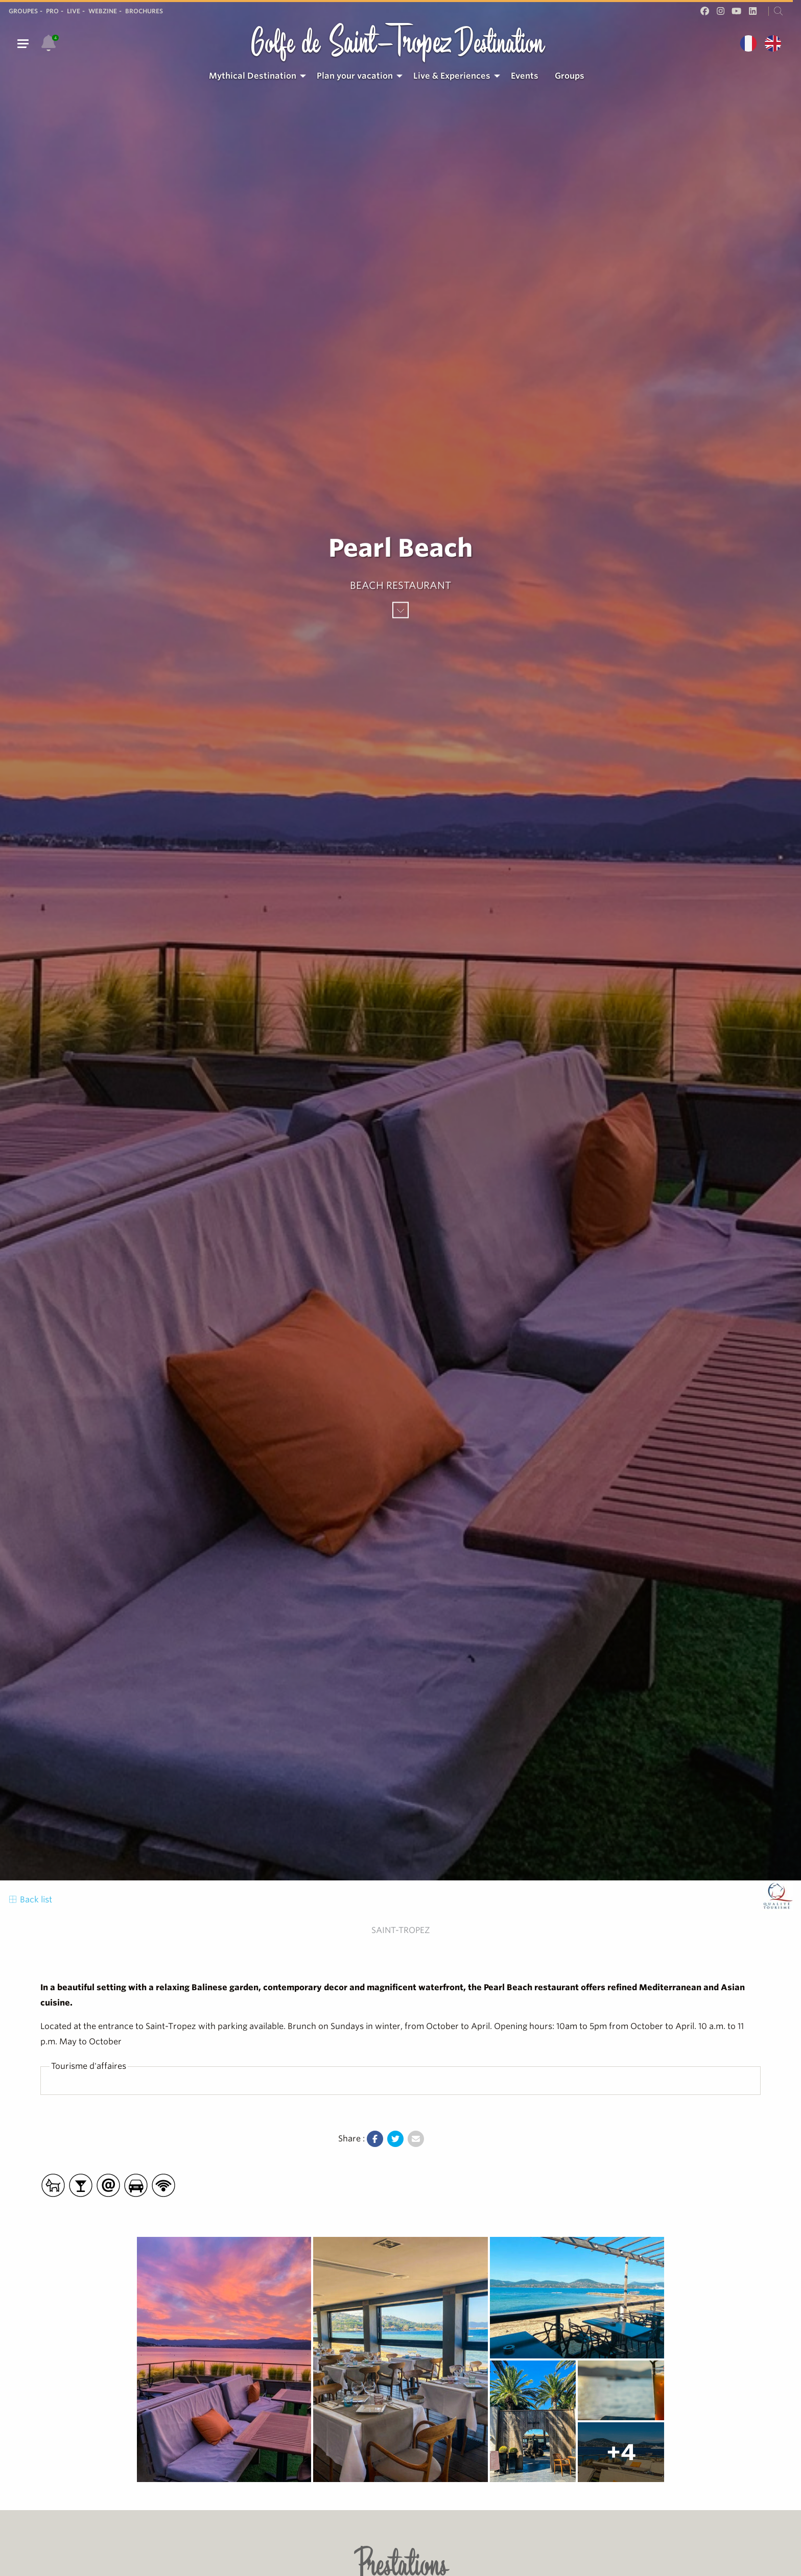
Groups (569, 76)
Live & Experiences (451, 76)
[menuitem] (255, 76)
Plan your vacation (355, 76)
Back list (30, 1899)
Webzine (102, 11)
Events (524, 76)
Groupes (23, 11)
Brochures (144, 11)
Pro (52, 11)
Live (73, 11)
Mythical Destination (252, 76)
